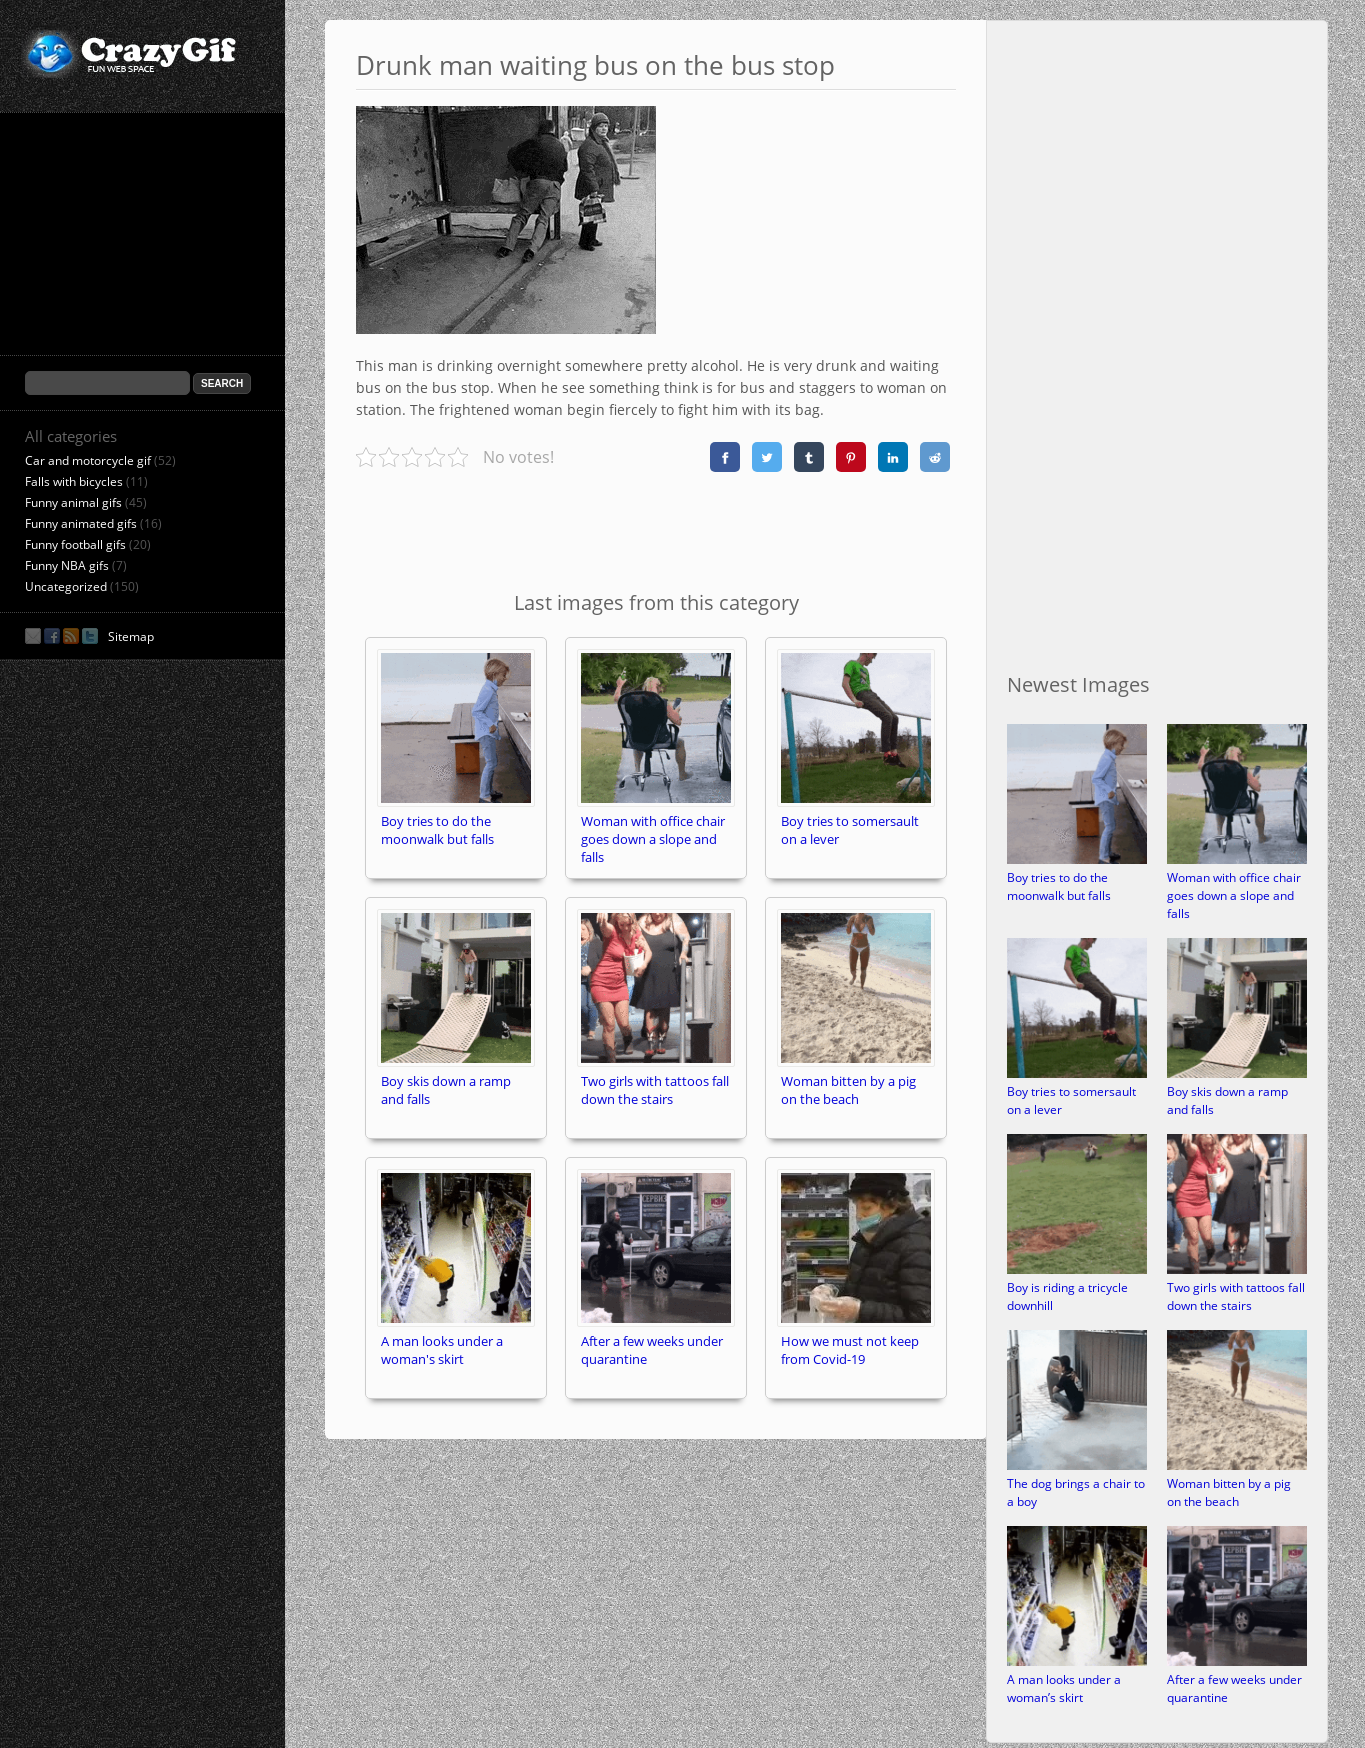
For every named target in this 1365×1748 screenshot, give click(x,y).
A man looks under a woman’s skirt (1064, 1688)
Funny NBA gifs (67, 565)
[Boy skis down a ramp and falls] (1237, 1073)
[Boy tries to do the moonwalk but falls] (1077, 859)
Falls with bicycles (74, 481)
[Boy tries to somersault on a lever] (1077, 1073)
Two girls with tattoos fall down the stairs (1236, 1296)
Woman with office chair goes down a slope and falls (1234, 895)
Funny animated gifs (81, 523)
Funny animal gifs (73, 502)
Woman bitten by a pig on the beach (1229, 1492)
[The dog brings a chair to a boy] (1077, 1465)
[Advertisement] (656, 528)
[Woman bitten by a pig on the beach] (1237, 1465)
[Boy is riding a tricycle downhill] (1077, 1269)
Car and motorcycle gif (88, 460)
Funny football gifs (75, 544)
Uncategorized (66, 586)
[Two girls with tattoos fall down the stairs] (1237, 1269)
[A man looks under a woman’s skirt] (1077, 1661)
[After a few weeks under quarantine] (1237, 1661)
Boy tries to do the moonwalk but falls (1059, 886)
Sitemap (131, 636)
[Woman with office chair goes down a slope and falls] (1237, 859)
